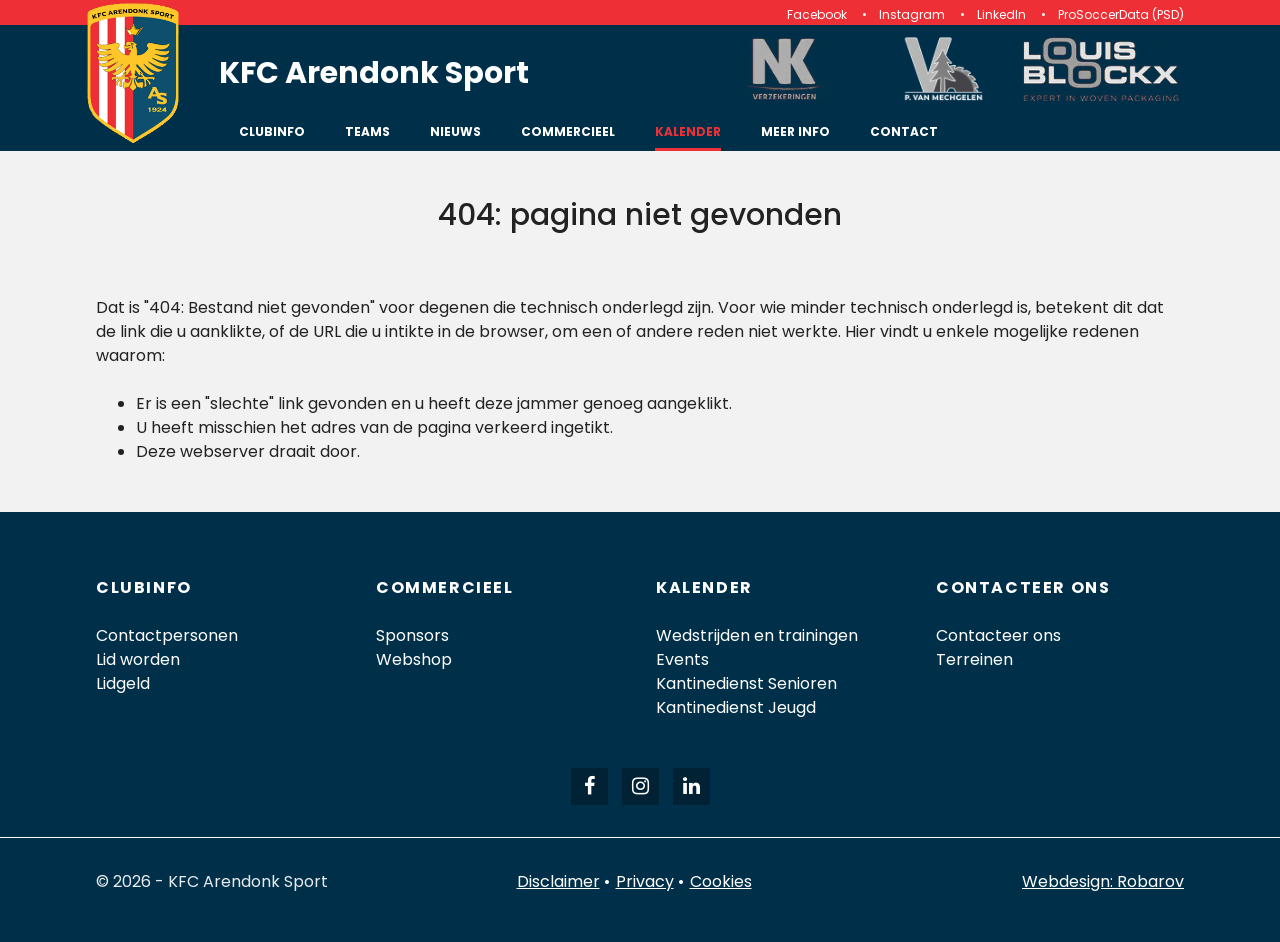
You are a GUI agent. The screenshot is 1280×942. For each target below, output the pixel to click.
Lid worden (138, 659)
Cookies (721, 881)
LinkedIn (1001, 14)
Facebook (817, 14)
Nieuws (455, 131)
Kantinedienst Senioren (746, 683)
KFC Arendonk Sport (374, 73)
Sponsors (412, 635)
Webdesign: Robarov (1103, 881)
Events (682, 659)
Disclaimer (558, 881)
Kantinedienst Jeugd (736, 707)
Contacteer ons (998, 635)
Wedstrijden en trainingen (757, 635)
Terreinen (974, 659)
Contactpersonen (167, 635)
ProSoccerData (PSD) (1121, 14)
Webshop (414, 659)
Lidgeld (123, 683)
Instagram (912, 14)
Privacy (645, 881)
